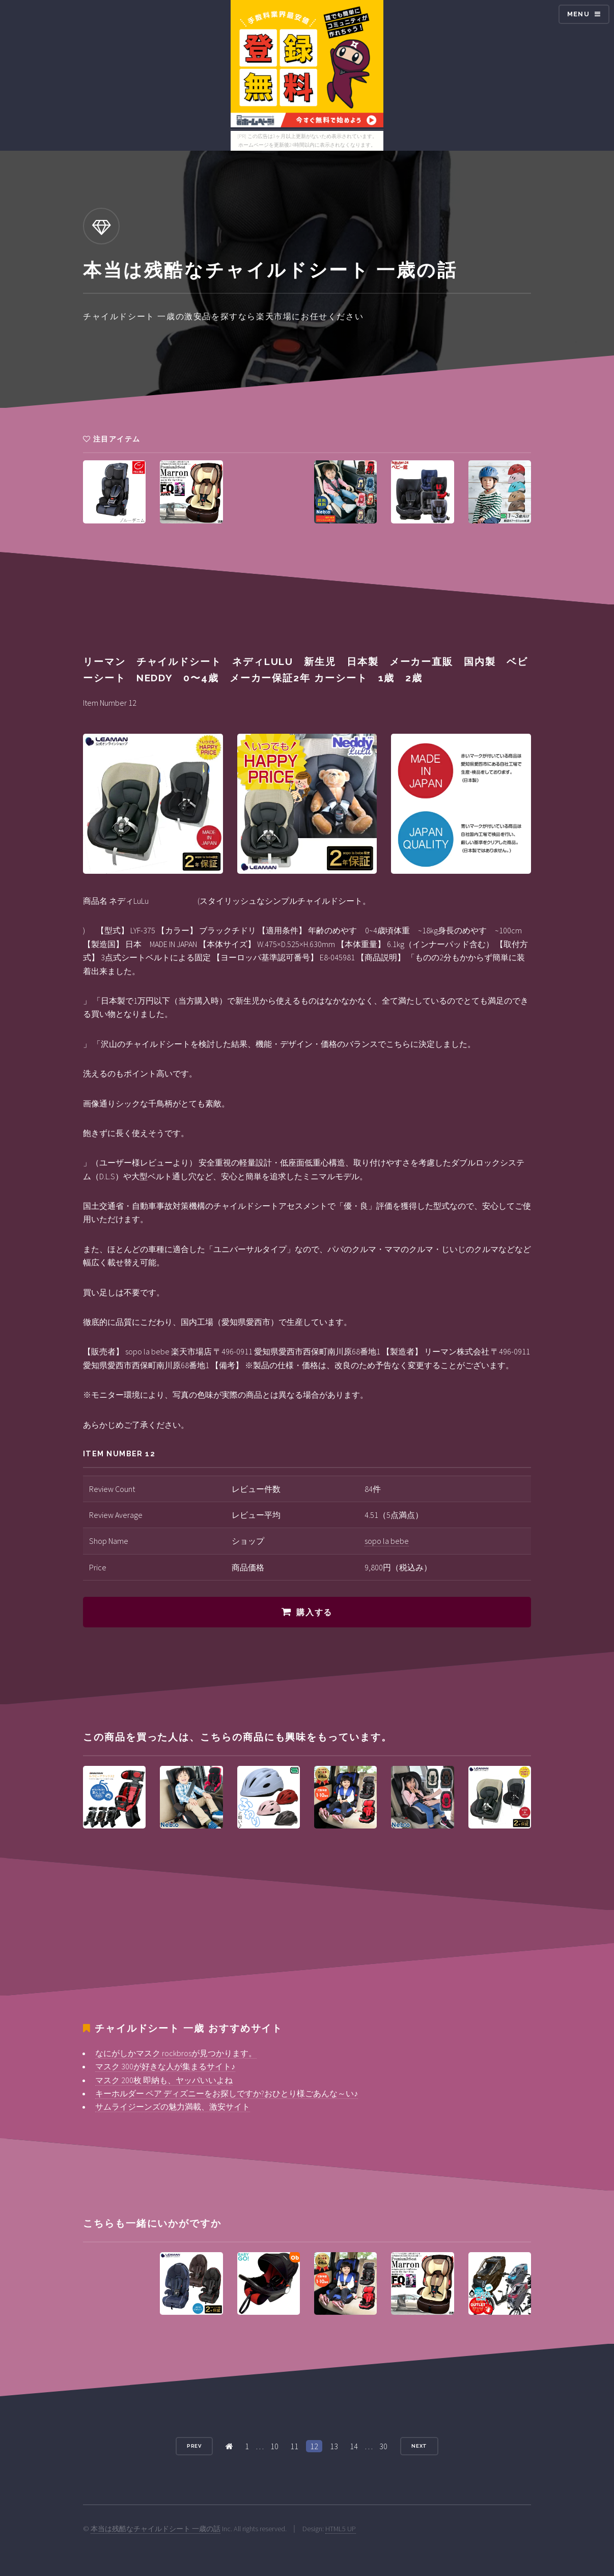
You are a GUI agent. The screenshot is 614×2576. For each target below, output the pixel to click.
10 (274, 2446)
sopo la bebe (387, 1541)
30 (383, 2446)
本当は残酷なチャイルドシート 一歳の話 (155, 2528)
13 (334, 2446)
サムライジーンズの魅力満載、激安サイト (172, 2106)
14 (354, 2446)
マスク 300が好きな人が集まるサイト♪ (165, 2066)
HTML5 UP (340, 2528)
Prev (194, 2446)
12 (314, 2446)
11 (294, 2446)
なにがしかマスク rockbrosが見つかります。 (176, 2053)
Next (419, 2446)
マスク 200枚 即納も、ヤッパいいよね (164, 2080)
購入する (314, 1612)
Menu (578, 14)
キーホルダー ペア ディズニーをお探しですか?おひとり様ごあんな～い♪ (226, 2093)
